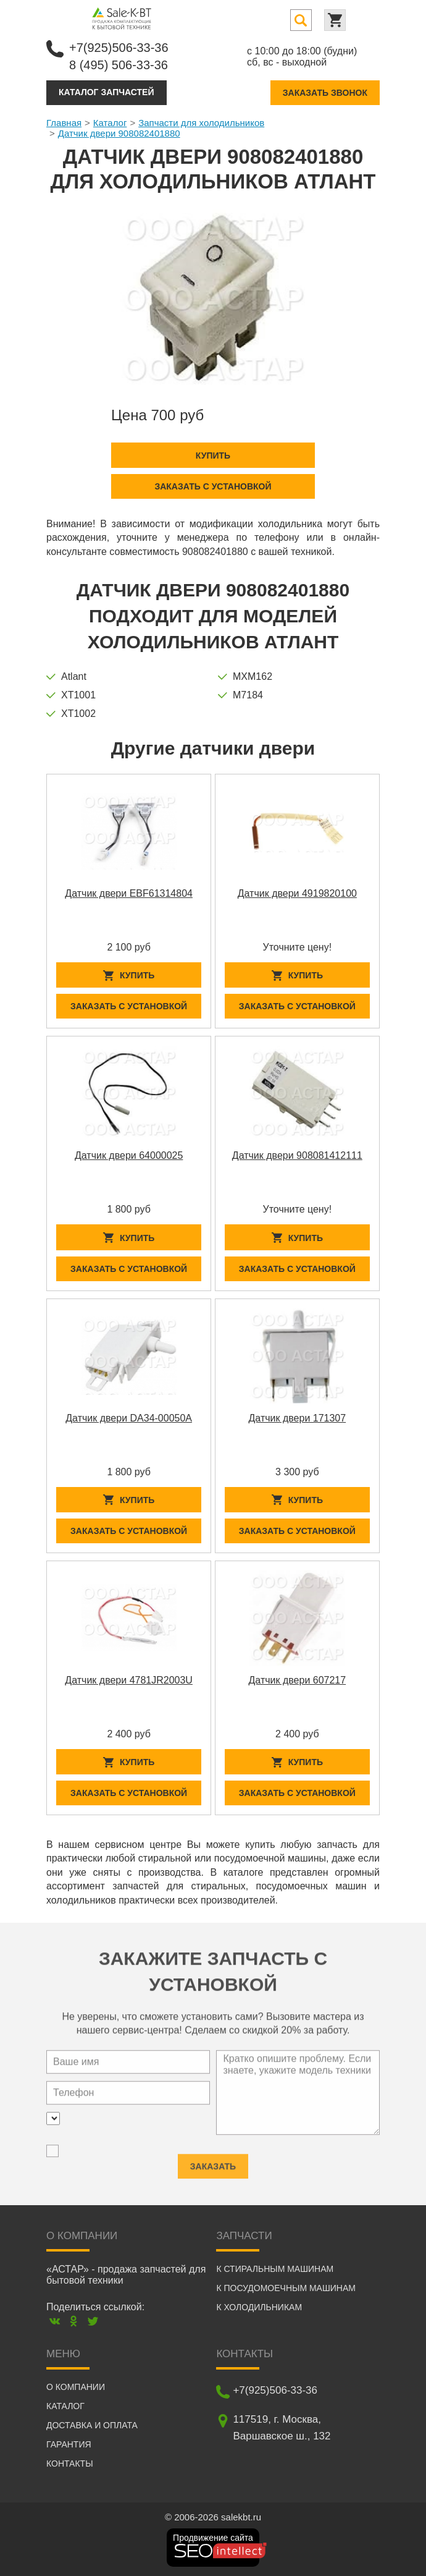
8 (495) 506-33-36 (118, 65)
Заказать (213, 2162)
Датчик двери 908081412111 (297, 1155)
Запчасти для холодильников (201, 122)
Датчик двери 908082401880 (119, 133)
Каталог (110, 122)
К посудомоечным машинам (286, 2288)
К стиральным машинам (274, 2269)
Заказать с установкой (212, 486)
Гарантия (68, 2444)
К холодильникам (259, 2307)
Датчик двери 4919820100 (297, 893)
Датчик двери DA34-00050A (128, 1418)
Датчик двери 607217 (297, 1680)
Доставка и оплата (92, 2425)
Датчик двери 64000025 (129, 1155)
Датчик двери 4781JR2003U (129, 1680)
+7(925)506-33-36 (119, 47)
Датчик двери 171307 (297, 1418)
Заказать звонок (325, 93)
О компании (75, 2387)
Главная (63, 122)
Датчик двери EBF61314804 (129, 893)
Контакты (69, 2463)
